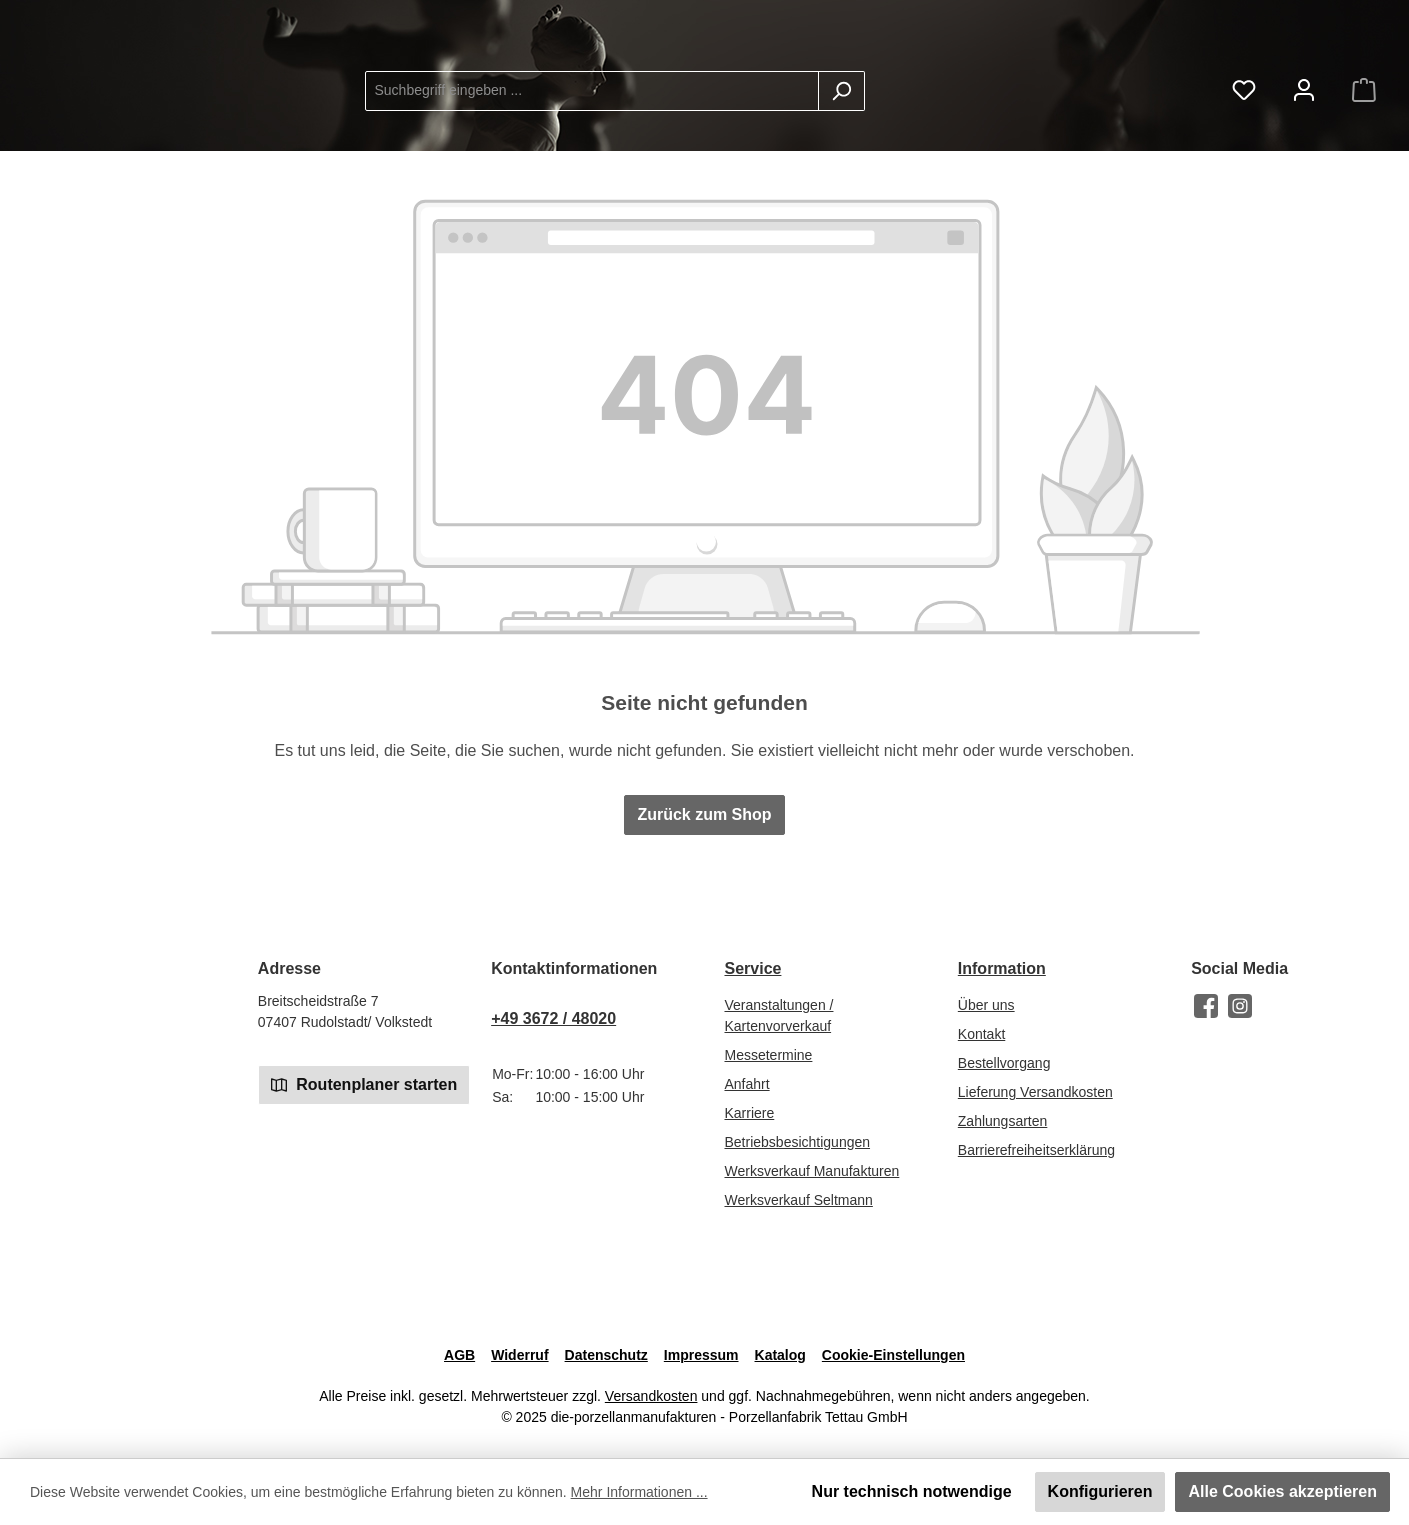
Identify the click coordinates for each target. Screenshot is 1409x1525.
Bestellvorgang (1004, 1063)
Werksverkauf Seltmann (798, 1200)
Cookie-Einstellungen (893, 1355)
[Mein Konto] (1304, 106)
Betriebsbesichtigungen (797, 1142)
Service (752, 968)
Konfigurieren (1100, 1491)
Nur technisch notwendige (912, 1491)
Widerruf (519, 1355)
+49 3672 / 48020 (553, 1018)
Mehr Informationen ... (639, 1492)
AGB (459, 1355)
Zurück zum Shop (704, 846)
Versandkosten (651, 1396)
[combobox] (752, 107)
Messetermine (768, 1055)
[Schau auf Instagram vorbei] (1240, 1006)
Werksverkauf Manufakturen (811, 1171)
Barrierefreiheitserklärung (1036, 1150)
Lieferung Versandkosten (1035, 1092)
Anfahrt (746, 1084)
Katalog (780, 1355)
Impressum (701, 1355)
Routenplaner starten (364, 1083)
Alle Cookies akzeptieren (1282, 1491)
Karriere (749, 1113)
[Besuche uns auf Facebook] (1206, 1006)
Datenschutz (606, 1355)
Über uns (986, 1005)
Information (1002, 968)
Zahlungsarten (1003, 1121)
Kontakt (981, 1034)
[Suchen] (1001, 107)
